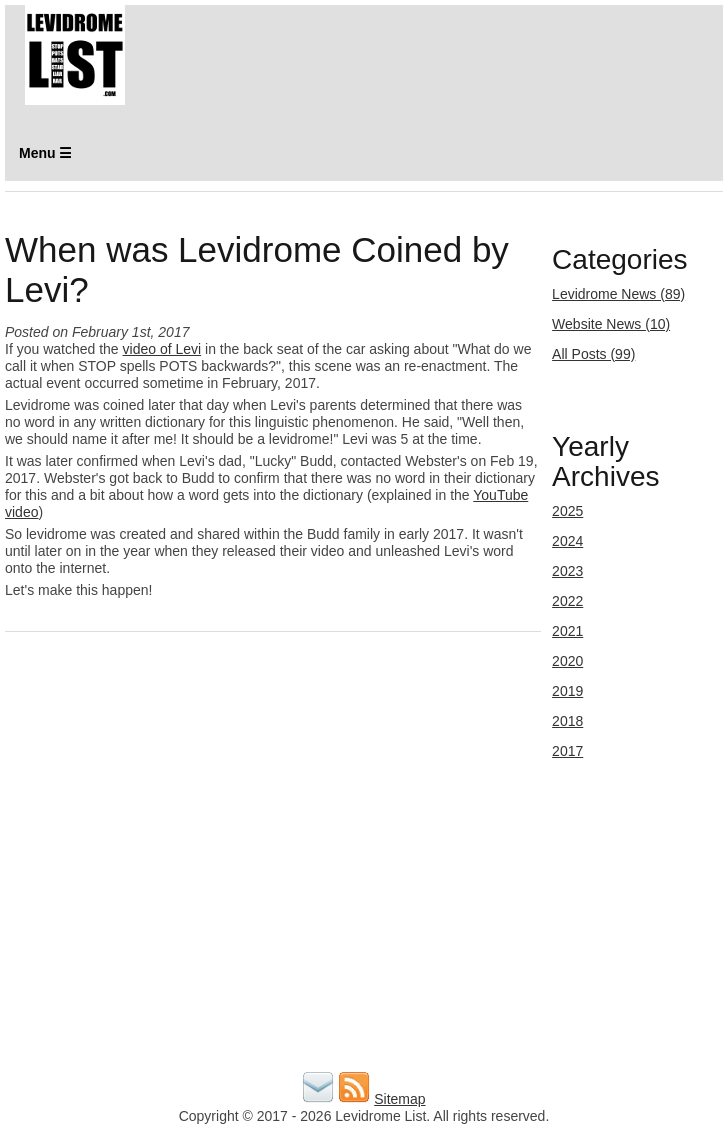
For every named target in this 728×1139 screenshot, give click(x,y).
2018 (567, 721)
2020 (567, 661)
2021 (567, 631)
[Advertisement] (364, 927)
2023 (567, 571)
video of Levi (162, 349)
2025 (567, 511)
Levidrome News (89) (618, 294)
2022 (567, 601)
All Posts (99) (593, 354)
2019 (567, 691)
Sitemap (399, 1099)
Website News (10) (611, 324)
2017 (567, 751)
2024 (567, 541)
